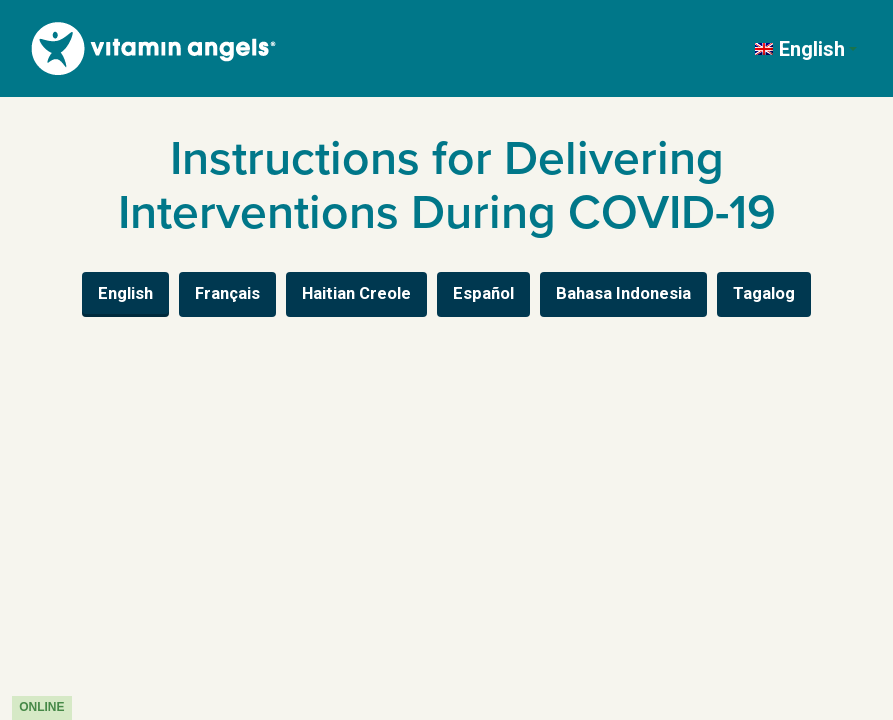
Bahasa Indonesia (623, 293)
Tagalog (764, 293)
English (125, 293)
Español (483, 293)
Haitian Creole (356, 293)
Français (227, 293)
